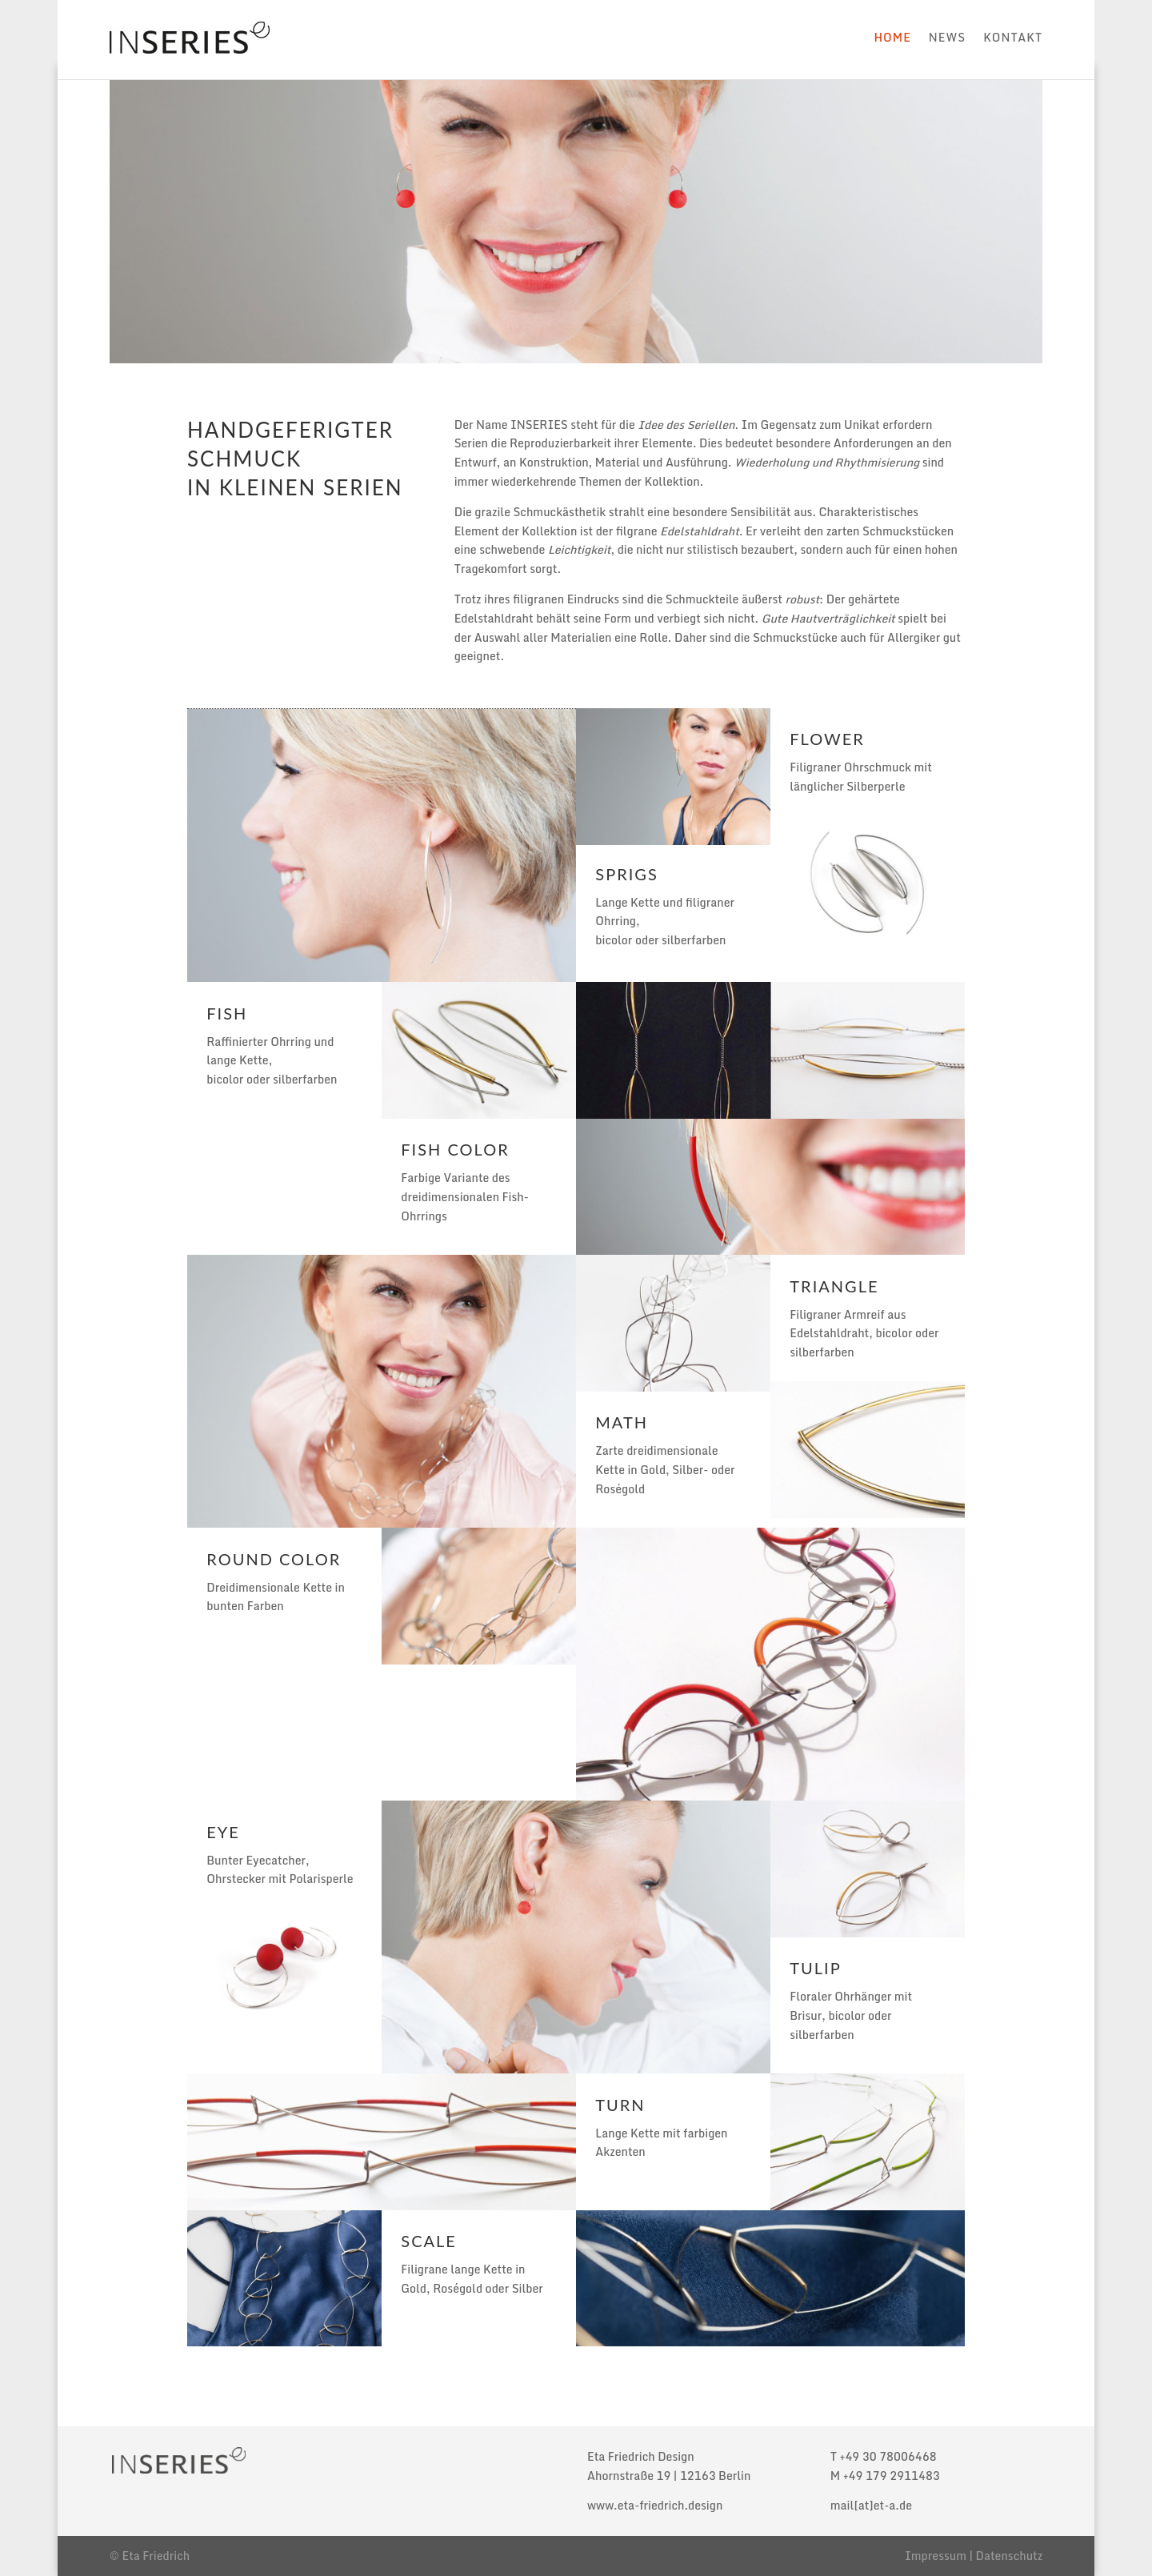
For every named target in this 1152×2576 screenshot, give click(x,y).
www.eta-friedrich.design (654, 2505)
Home (892, 37)
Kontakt (1012, 37)
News (947, 37)
